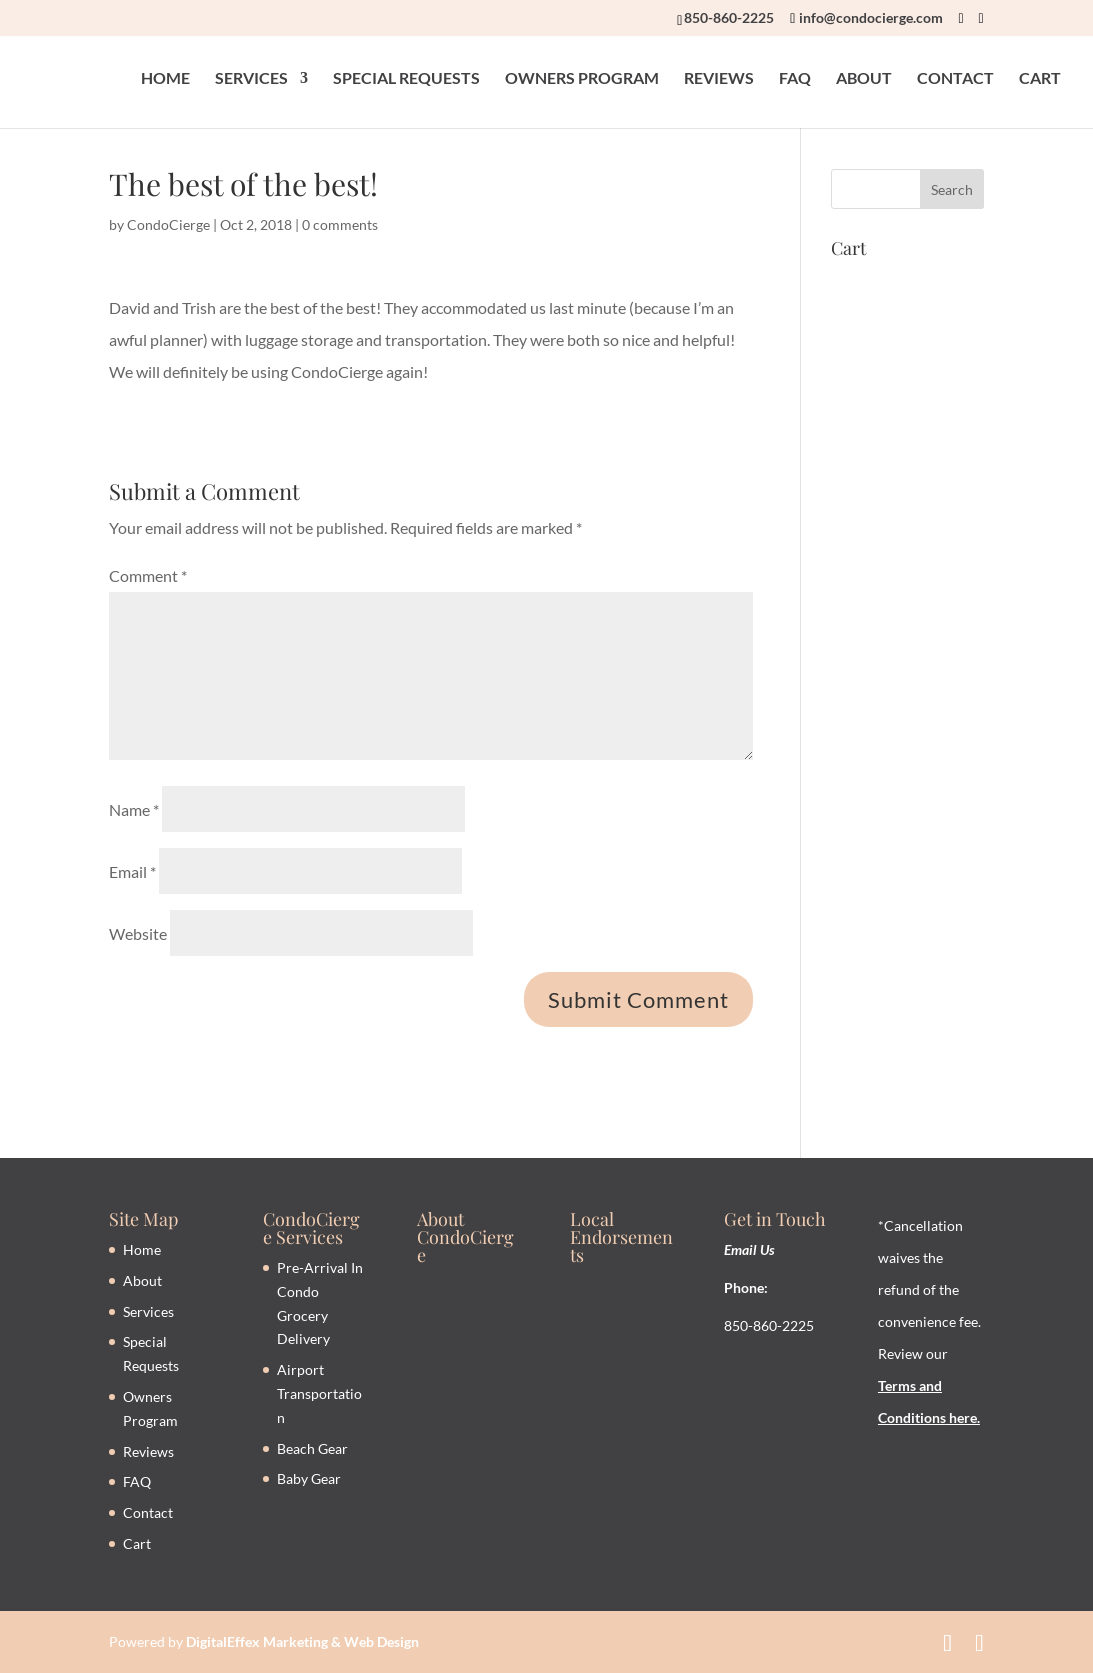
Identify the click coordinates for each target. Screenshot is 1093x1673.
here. (963, 1417)
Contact (148, 1512)
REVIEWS (719, 81)
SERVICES (251, 81)
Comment (148, 575)
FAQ (795, 81)
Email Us (749, 1249)
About (142, 1280)
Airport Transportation (319, 1393)
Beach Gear (312, 1448)
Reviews (148, 1451)
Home (142, 1249)
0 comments (340, 224)
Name (134, 809)
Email (132, 871)
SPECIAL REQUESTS (406, 81)
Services (148, 1311)
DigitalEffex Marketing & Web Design (302, 1641)
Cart (137, 1543)
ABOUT (864, 81)
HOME (165, 81)
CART (1040, 81)
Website (138, 933)
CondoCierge (168, 224)
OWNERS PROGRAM (582, 81)
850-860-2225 (729, 17)
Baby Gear (309, 1478)
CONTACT (955, 81)
